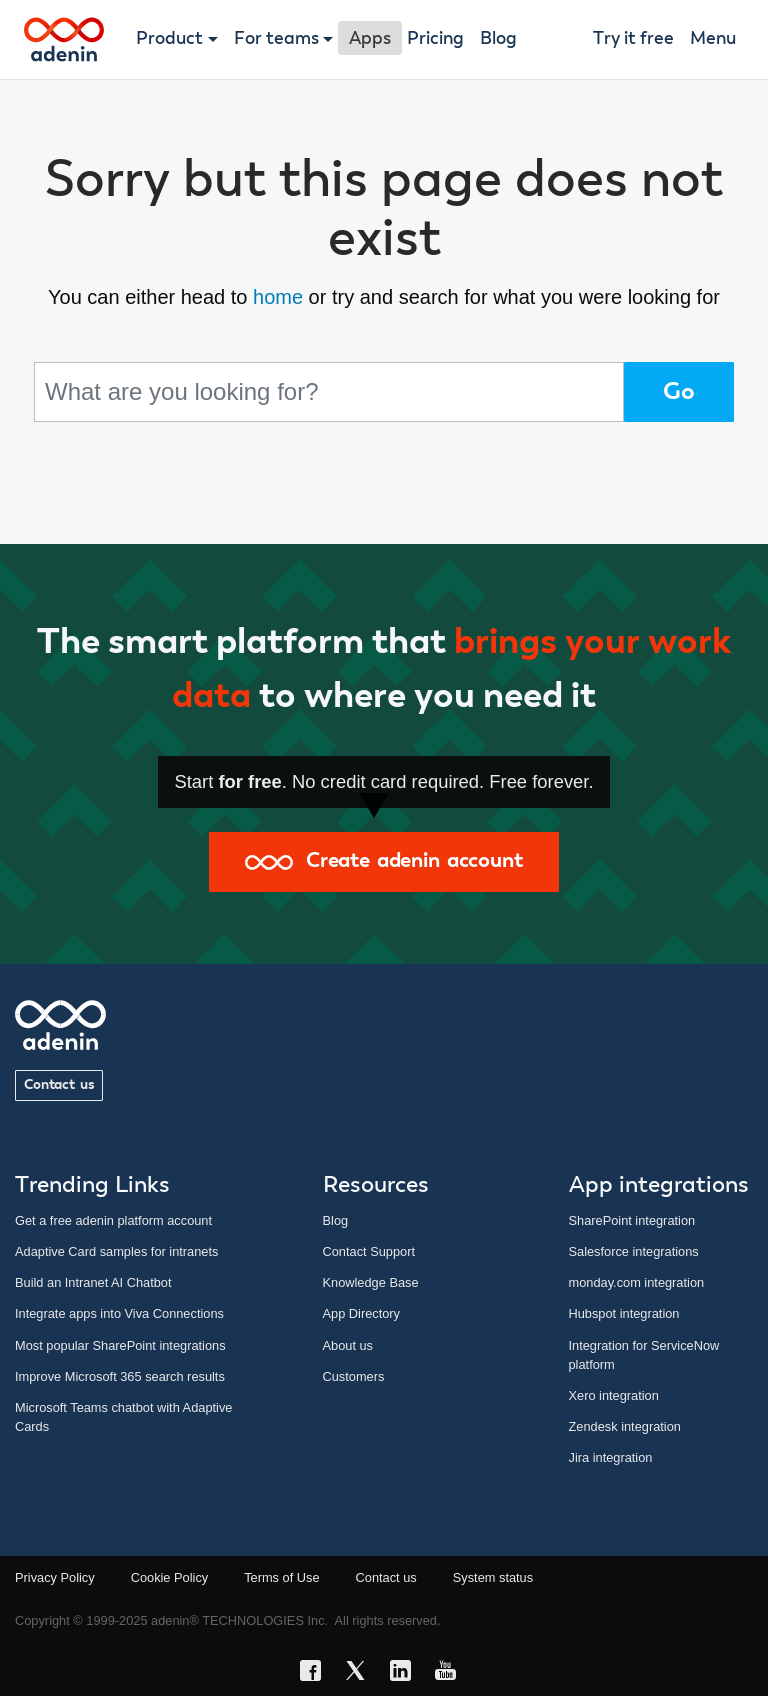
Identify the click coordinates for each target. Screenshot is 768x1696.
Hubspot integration (624, 1313)
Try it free (633, 39)
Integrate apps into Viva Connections (119, 1313)
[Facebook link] (316, 1673)
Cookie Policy (170, 1577)
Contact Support (369, 1251)
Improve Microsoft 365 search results (120, 1376)
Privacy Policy (55, 1577)
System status (493, 1577)
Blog (498, 39)
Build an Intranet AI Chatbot (93, 1282)
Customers (354, 1376)
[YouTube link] (451, 1673)
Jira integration (611, 1457)
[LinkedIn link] (406, 1673)
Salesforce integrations (634, 1251)
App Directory (362, 1313)
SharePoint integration (632, 1220)
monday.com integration (637, 1282)
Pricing (435, 39)
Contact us (59, 1085)
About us (348, 1345)
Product (169, 39)
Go (679, 392)
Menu (713, 39)
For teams (276, 39)
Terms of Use (281, 1577)
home (278, 297)
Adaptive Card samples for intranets (116, 1251)
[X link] (361, 1673)
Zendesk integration (625, 1426)
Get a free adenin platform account (113, 1220)
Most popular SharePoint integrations (120, 1345)
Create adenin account (383, 861)
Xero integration (614, 1395)
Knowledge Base (371, 1282)
